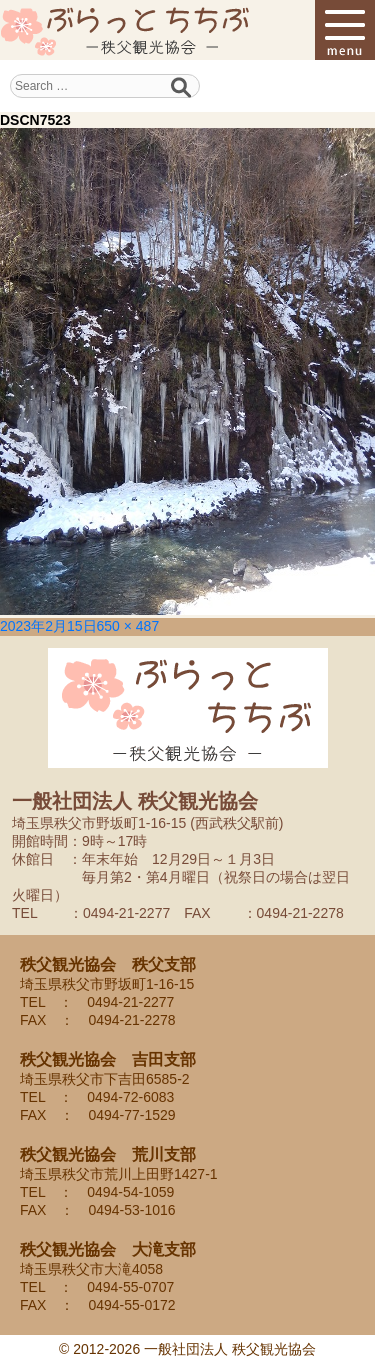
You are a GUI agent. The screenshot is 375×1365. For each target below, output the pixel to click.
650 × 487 (128, 626)
